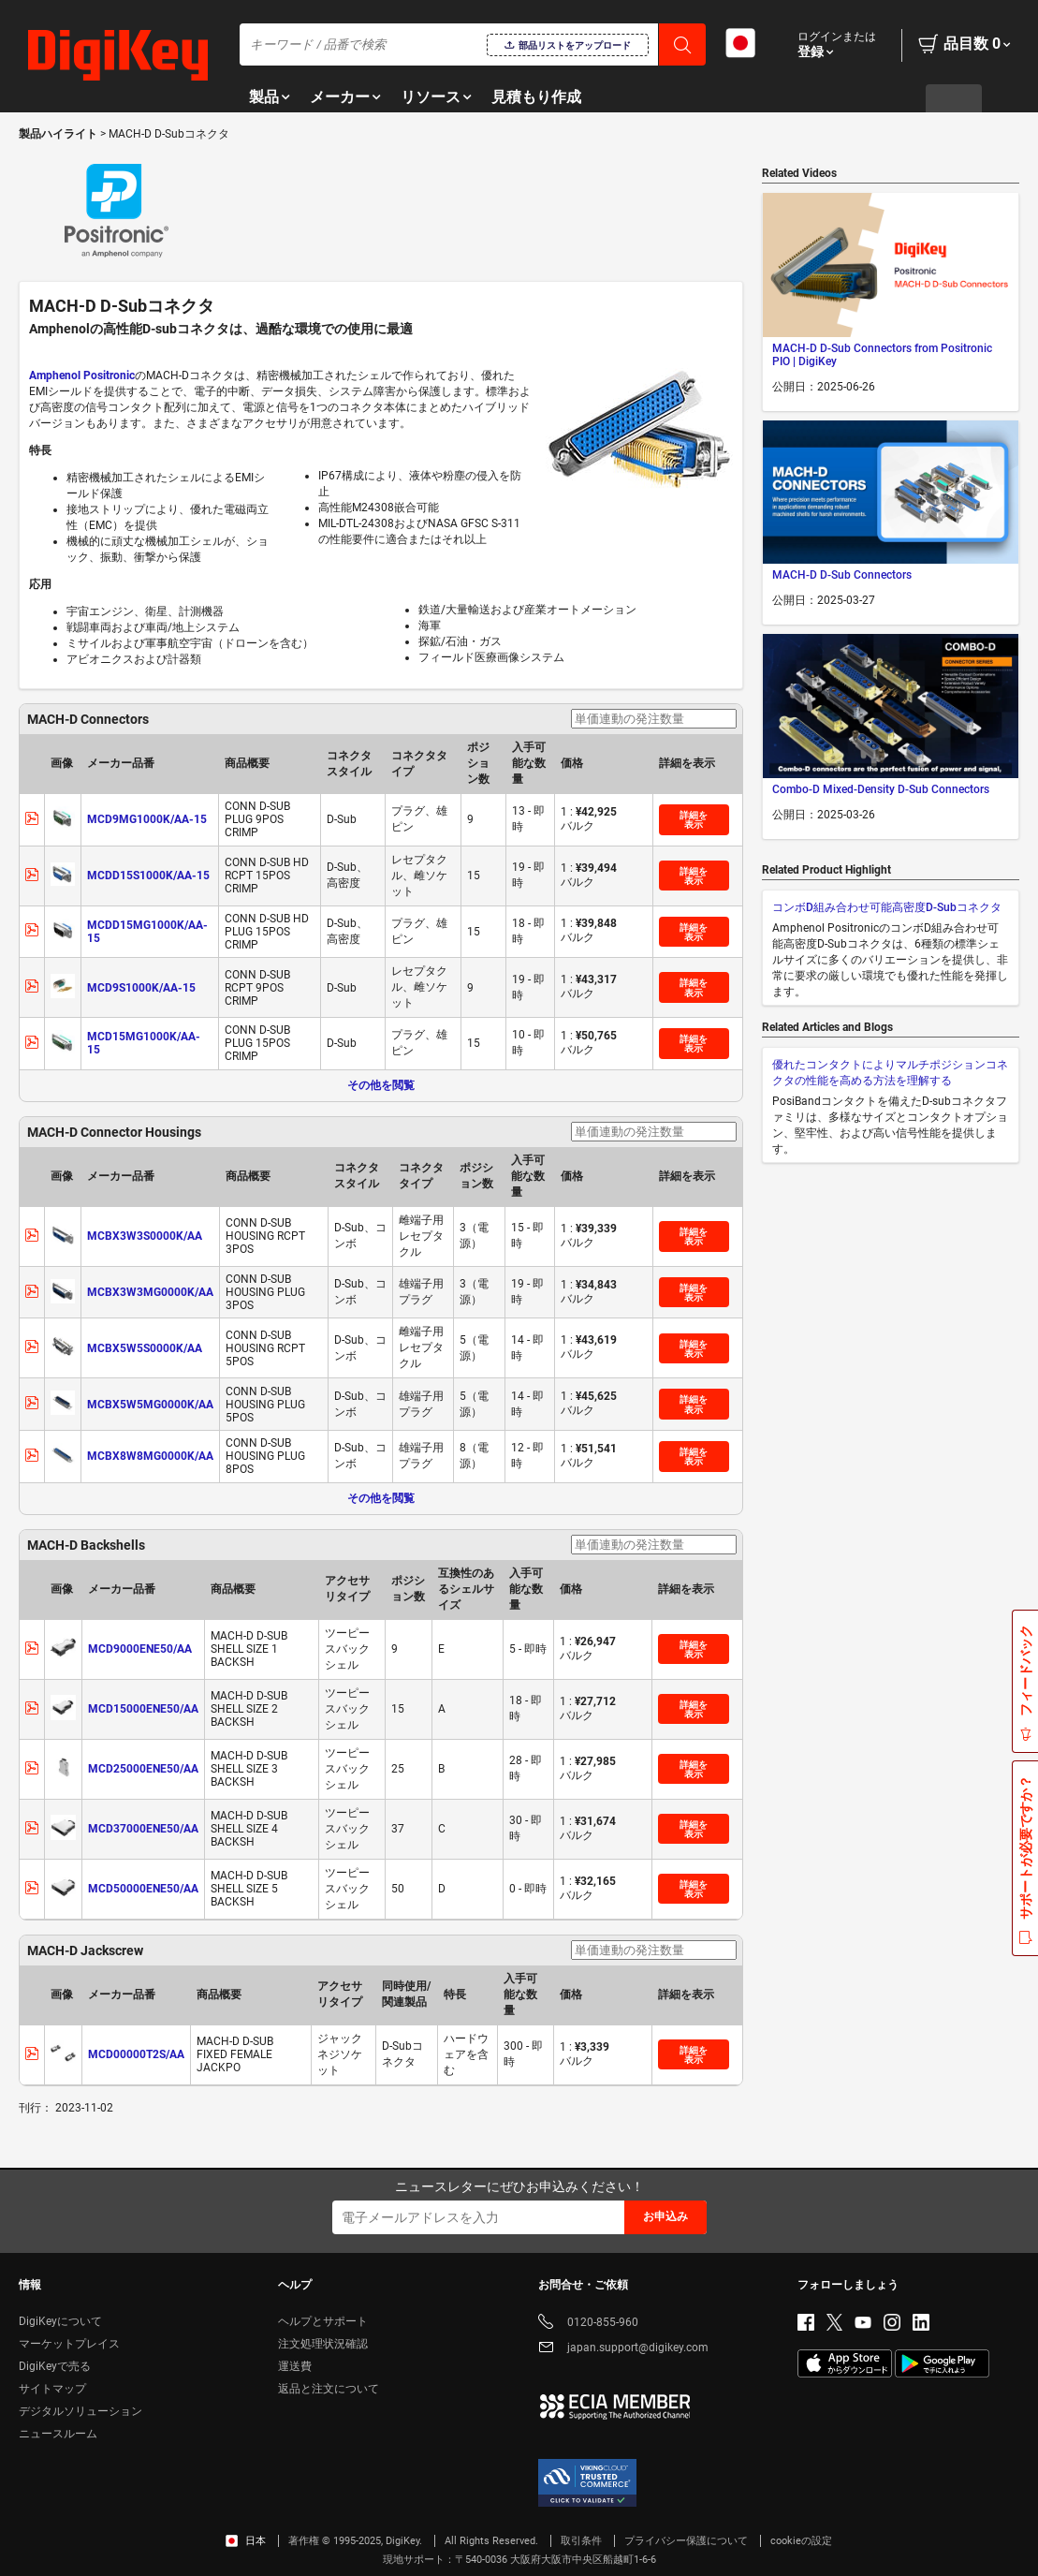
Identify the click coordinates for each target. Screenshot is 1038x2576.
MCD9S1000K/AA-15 (141, 987)
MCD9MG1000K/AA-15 (147, 819)
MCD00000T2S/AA (136, 2054)
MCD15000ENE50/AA (143, 1708)
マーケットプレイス (69, 2343)
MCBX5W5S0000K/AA (144, 1348)
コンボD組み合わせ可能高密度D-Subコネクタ (886, 907)
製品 (264, 97)
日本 (246, 2541)
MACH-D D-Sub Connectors (842, 574)
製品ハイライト (59, 133)
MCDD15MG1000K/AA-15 (147, 932)
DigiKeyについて (60, 2321)
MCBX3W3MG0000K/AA (150, 1292)
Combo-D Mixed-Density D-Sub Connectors (880, 789)
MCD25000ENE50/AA (143, 1768)
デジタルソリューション (80, 2411)
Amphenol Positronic (82, 375)
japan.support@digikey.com (623, 2349)
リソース (431, 97)
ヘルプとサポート (323, 2321)
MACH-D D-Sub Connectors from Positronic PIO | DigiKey (882, 355)
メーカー (340, 97)
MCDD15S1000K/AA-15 (148, 875)
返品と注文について (328, 2388)
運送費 (295, 2366)
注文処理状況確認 (323, 2343)
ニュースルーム (58, 2433)
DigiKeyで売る (55, 2366)
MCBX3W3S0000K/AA (144, 1236)
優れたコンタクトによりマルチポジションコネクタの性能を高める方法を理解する (890, 1072)
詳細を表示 (694, 820)
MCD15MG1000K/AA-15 (143, 1043)
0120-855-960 (588, 2324)
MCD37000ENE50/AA (143, 1828)
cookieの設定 (801, 2541)
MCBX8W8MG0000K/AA (150, 1456)
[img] (118, 56)
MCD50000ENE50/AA (143, 1888)
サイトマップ (52, 2388)
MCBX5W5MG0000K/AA (150, 1404)
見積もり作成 (536, 97)
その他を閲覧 (381, 1085)
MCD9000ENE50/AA (140, 1649)
